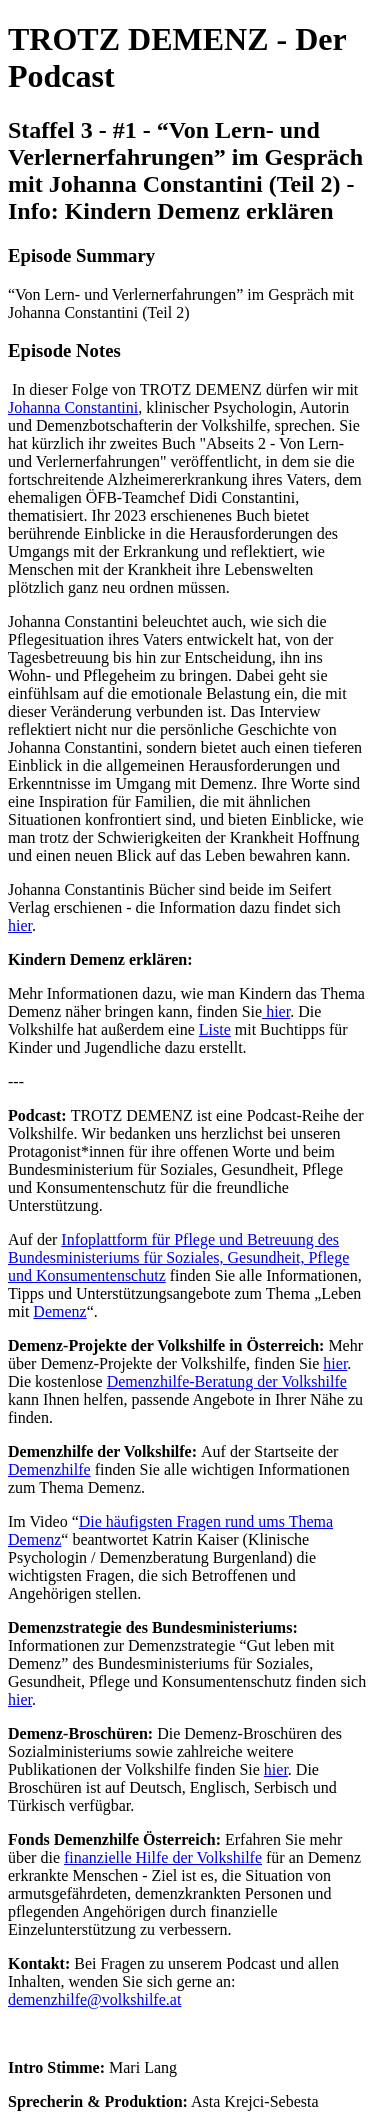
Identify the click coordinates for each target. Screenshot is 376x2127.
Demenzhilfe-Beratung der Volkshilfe (227, 1381)
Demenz (59, 1311)
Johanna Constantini (73, 407)
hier (20, 925)
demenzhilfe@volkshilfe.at (94, 1999)
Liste (215, 1029)
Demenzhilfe (49, 1469)
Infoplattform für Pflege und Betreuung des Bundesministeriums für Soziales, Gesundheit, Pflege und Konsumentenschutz (178, 1257)
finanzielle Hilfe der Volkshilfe (163, 1857)
